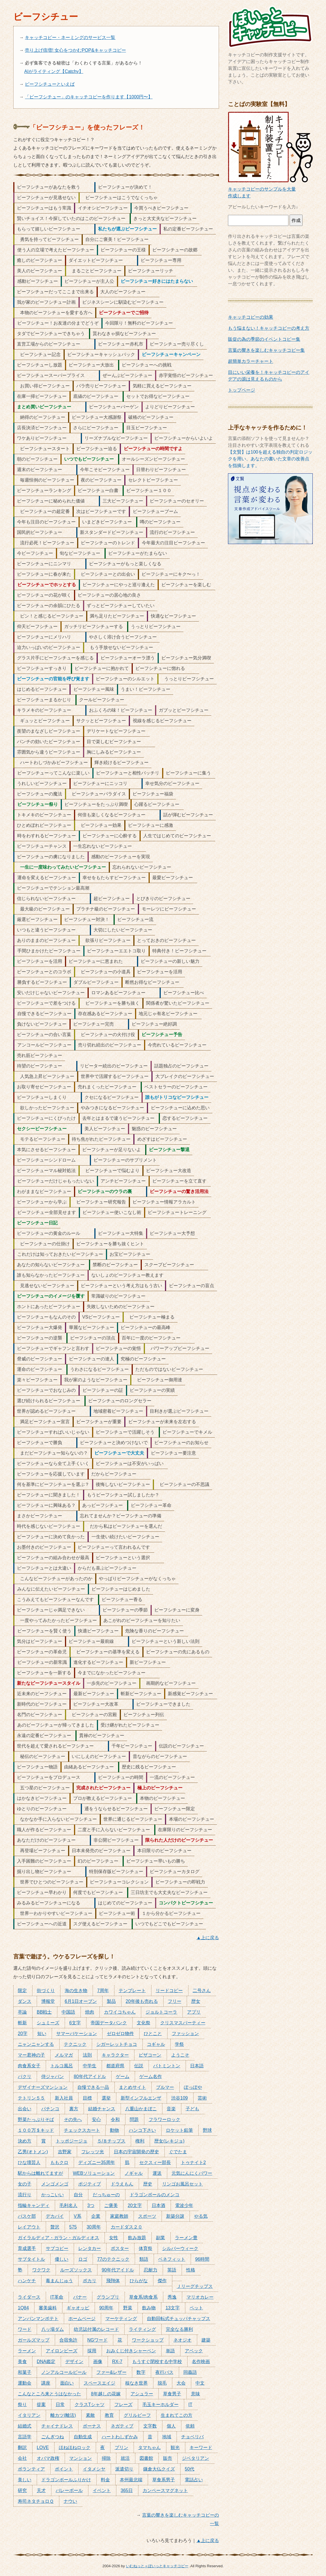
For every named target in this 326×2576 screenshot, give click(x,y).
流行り (24, 2194)
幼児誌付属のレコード (96, 2329)
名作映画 (201, 2361)
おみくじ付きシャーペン (131, 2350)
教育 (109, 2415)
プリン (121, 2447)
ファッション (185, 2033)
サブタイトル (31, 2259)
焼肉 (89, 2012)
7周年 (103, 1990)
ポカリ (89, 2280)
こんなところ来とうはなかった (49, 2393)
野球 (207, 2130)
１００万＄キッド (36, 2130)
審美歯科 (48, 2307)
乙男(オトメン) (33, 2151)
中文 (200, 2383)
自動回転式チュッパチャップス (178, 2318)
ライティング (142, 2329)
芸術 (202, 2098)
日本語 (197, 2065)
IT (190, 2404)
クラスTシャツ (90, 2404)
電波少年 (184, 2205)
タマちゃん (149, 2447)
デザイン (74, 2361)
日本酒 (158, 2205)
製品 (111, 2001)
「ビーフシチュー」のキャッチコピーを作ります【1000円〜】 (89, 96)
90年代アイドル (118, 2270)
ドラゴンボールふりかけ (66, 2479)
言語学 (24, 2436)
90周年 (106, 2307)
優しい (61, 2259)
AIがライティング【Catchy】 (53, 71)
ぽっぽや (193, 2087)
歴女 (195, 2001)
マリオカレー (200, 2297)
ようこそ (180, 2055)
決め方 (24, 2141)
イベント (102, 2490)
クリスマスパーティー (182, 2022)
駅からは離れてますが (40, 2173)
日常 (60, 2404)
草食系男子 (163, 2479)
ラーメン (27, 2350)
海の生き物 (76, 1990)
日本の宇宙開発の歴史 (136, 2151)
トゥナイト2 (193, 2162)
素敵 (90, 2415)
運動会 (24, 2383)
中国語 (68, 2012)
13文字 (173, 2307)
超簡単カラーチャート (250, 361)
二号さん (202, 1990)
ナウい (70, 2501)
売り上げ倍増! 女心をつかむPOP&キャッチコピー (75, 50)
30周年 (94, 2227)
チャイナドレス (57, 2426)
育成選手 (27, 2248)
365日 (127, 2490)
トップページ (241, 390)
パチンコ (50, 2108)
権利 (139, 2141)
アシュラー (142, 2393)
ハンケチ (27, 2280)
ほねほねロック (74, 2447)
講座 (45, 2383)
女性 (113, 2237)
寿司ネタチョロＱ (36, 2501)
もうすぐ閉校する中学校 (157, 2361)
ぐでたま (178, 2151)
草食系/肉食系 (143, 2297)
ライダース (29, 2297)
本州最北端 (131, 2479)
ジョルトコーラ (161, 2012)
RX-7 (117, 2361)
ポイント (64, 2469)
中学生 (89, 2065)
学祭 (179, 2044)
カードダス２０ (126, 2227)
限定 (22, 1990)
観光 (175, 2447)
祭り (22, 2404)
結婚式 (24, 2426)
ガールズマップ (33, 2340)
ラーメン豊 (186, 2237)
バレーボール (69, 2490)
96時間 (202, 2259)
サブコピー (57, 2248)
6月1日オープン (81, 2001)
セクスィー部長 (155, 2162)
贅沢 (54, 2227)
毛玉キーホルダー (160, 2404)
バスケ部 (27, 2216)
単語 (170, 2350)
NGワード (97, 2340)
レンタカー (89, 2248)
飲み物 (149, 2307)
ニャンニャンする (36, 2044)
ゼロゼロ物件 (120, 2033)
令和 (115, 2119)
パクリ (24, 2076)
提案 (41, 2404)
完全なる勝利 (179, 2329)
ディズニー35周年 (96, 2162)
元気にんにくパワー (191, 2173)
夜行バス (164, 2372)
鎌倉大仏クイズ (159, 2469)
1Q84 (23, 2307)
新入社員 (64, 2098)
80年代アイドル (90, 2076)
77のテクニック (113, 2259)
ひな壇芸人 (29, 2162)
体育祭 (145, 2248)
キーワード (201, 2447)
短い (41, 2033)
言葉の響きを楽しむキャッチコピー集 (266, 350)
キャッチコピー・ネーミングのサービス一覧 (70, 37)
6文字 (75, 2022)
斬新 (22, 2022)
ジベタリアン (195, 2458)
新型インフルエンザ (141, 2098)
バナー (80, 2297)
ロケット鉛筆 (179, 2130)
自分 (78, 2194)
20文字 (135, 2205)
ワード (24, 2329)
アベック (194, 2350)
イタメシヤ (94, 2469)
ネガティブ (122, 2426)
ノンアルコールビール (63, 2372)
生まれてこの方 (176, 2415)
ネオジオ (182, 2340)
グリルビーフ (137, 2415)
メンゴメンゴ (54, 2184)
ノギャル (134, 2173)
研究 (22, 2490)
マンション (80, 2458)
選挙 (106, 2098)
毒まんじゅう (59, 2280)
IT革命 (56, 2297)
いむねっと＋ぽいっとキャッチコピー (157, 2566)
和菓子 (24, 2372)
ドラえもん (122, 2184)
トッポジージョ (71, 2141)
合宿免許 (68, 2340)
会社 (22, 2458)
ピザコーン (150, 2055)
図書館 (146, 2458)
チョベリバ (192, 2436)
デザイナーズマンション (43, 2087)
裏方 (73, 2108)
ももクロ (59, 2162)
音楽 (171, 2108)
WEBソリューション (94, 2173)
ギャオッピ (78, 2307)
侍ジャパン (52, 2076)
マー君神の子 (31, 2055)
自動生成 (83, 2436)
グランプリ (108, 2297)
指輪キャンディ (33, 2205)
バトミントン (166, 2065)
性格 (190, 2270)
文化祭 (143, 2022)
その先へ (73, 2119)
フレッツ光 (92, 2151)
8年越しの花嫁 (106, 2393)
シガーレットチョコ (116, 2044)
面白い (67, 2383)
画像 (97, 2361)
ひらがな (139, 2280)
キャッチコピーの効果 (250, 317)
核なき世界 (136, 2383)
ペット (196, 2307)
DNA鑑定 (46, 2361)
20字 (22, 2033)
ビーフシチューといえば (50, 84)
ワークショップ (148, 2340)
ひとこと (153, 2033)
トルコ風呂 (61, 2065)
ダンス (24, 2001)
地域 (166, 2436)
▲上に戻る (207, 1937)
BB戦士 (44, 2012)
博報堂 (48, 2001)
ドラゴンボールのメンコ (154, 2194)
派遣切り (124, 2469)
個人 (171, 2426)
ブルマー (165, 2087)
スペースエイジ (99, 2383)
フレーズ (123, 2404)
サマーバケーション (76, 2033)
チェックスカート (82, 2130)
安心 (96, 2119)
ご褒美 (111, 2205)
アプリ (194, 2012)
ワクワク (41, 2270)
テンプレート (132, 1990)
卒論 (22, 2012)
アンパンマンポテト (38, 2318)
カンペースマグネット (165, 2490)
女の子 (24, 2184)
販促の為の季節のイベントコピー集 (264, 339)
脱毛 (162, 2383)
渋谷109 (179, 2098)
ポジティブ (89, 2184)
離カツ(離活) (63, 2415)
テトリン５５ (31, 2098)
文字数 (150, 2426)
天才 (41, 2490)
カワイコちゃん (120, 2012)
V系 (77, 2216)
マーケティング (121, 2318)
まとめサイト (132, 2087)
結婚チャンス (101, 2108)
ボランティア (31, 2469)
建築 (205, 2340)
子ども (192, 2108)
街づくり (46, 1990)
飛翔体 (113, 2280)
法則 (87, 2055)
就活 (125, 2458)
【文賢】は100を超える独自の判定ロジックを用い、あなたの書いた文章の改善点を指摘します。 (270, 459)
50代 (189, 2469)
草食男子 (172, 2393)
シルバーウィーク (180, 2248)
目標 (87, 2098)
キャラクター (115, 2055)
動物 (114, 2130)
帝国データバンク (109, 2022)
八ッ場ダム (52, 2329)
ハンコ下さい (142, 2130)
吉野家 (64, 2151)
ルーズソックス (76, 2270)
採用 (91, 2350)
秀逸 (172, 2297)
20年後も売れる (142, 2001)
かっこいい (52, 2194)
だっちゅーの (106, 2194)
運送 (157, 2173)
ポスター (120, 2248)
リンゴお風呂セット (182, 2184)
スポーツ (147, 2216)
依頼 (190, 2426)
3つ (90, 2205)
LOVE (43, 2447)
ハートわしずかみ (120, 2436)
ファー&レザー (111, 2372)
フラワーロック (164, 2119)
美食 (22, 2361)
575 (73, 2227)
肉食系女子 (29, 2065)
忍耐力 (150, 2270)
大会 (181, 2383)
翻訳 (22, 2447)
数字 (140, 2372)
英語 (171, 2270)
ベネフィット (171, 2259)
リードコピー (169, 1990)
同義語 (190, 2372)
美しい (24, 2479)
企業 (95, 2216)
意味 (195, 2393)
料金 (105, 2479)
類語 (143, 2259)
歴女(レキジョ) (169, 2141)
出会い (24, 2108)
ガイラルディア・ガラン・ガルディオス (58, 2237)
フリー (174, 2001)
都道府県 (115, 2065)
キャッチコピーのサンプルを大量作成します (270, 189)
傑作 (162, 2280)
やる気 (201, 2216)
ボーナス (92, 2426)
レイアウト (29, 2227)
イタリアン (29, 2415)
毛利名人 (68, 2205)
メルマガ (64, 2055)
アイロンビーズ (61, 2350)
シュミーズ (48, 2022)
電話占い (194, 2479)
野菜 (127, 2307)
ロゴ (82, 2259)
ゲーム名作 (150, 2076)
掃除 (106, 2458)
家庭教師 (119, 2216)
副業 (160, 2237)
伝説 (138, 2065)
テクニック (75, 2044)
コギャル (156, 2044)
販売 (167, 2458)
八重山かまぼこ (141, 2108)
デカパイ (55, 2216)
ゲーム (122, 2076)
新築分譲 (175, 2216)
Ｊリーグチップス (195, 2286)
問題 (134, 2119)
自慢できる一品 (93, 2087)
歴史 (147, 2184)
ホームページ (81, 2318)
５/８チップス (111, 2141)
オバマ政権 (48, 2458)
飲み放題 (137, 2237)
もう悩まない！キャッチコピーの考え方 (268, 328)
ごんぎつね (52, 2436)
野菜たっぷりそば (36, 2119)
